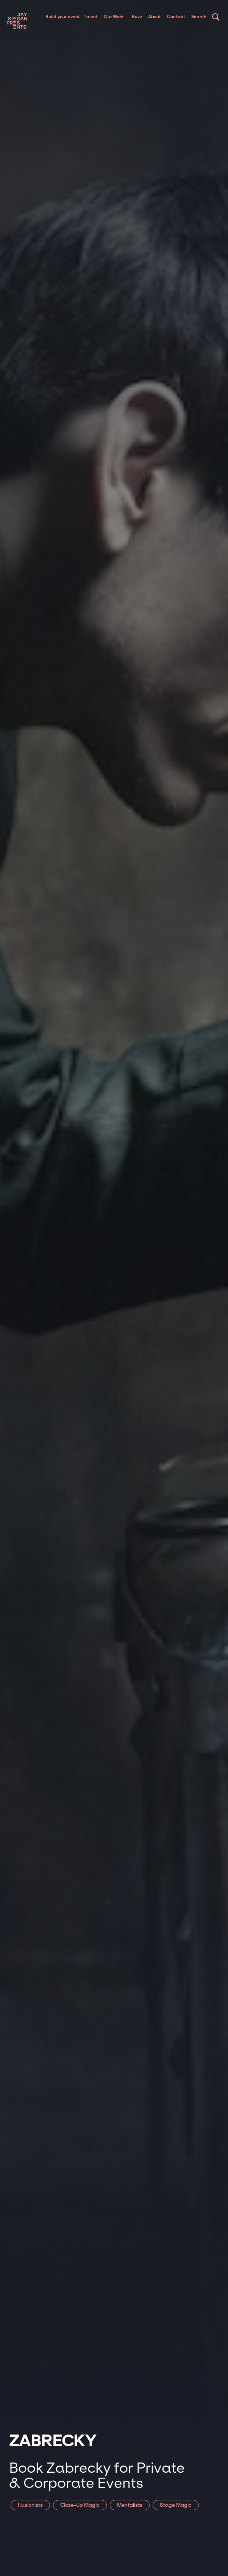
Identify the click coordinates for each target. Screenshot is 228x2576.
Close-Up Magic (80, 2505)
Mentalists (129, 2505)
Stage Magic (176, 2505)
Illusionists (30, 2505)
